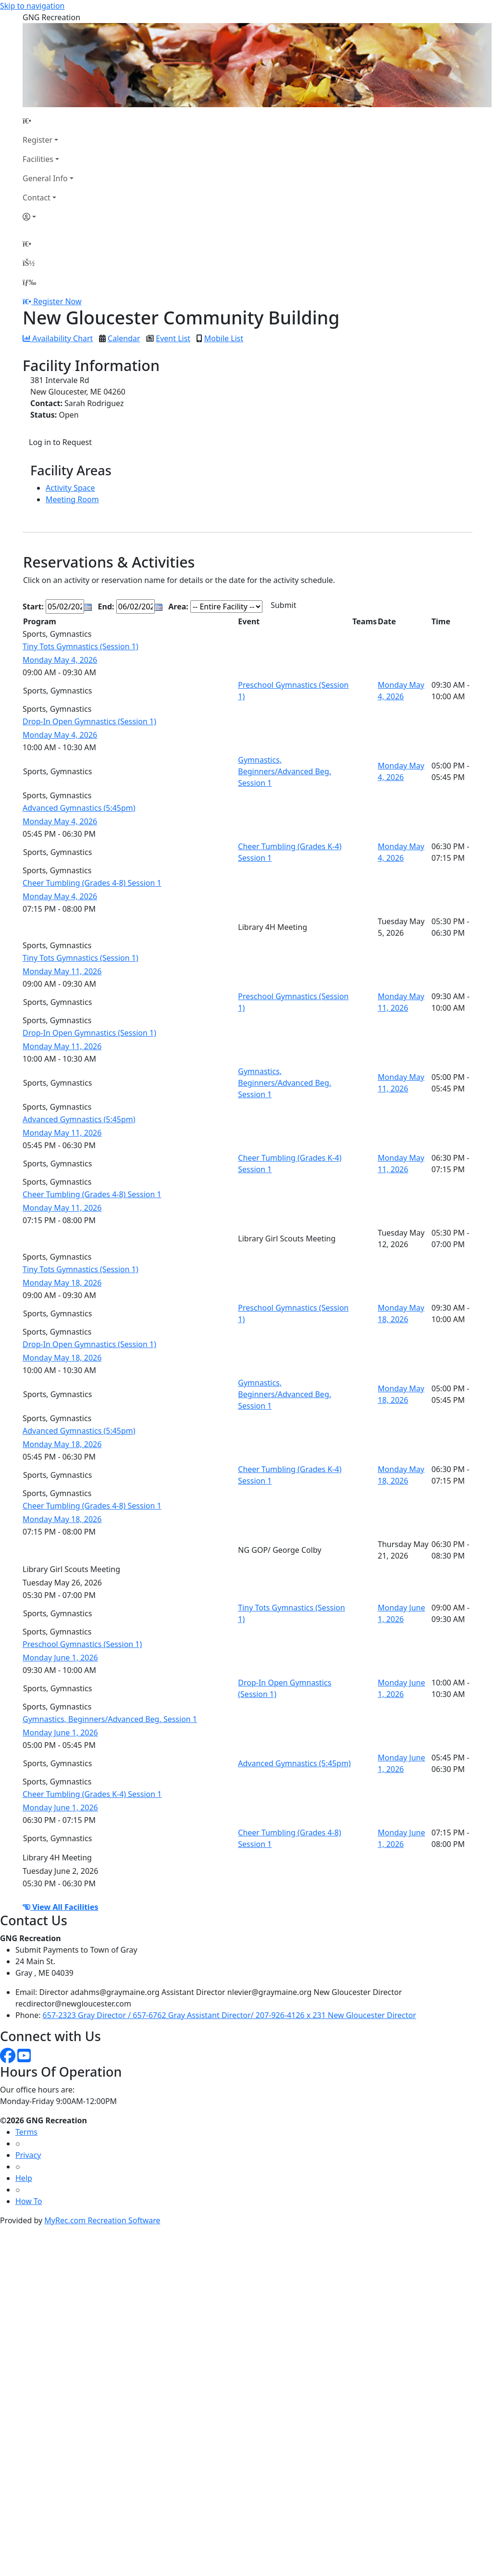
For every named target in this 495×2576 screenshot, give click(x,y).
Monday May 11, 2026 (62, 971)
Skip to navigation (32, 5)
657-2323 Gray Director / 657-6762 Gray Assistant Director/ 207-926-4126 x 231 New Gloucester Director (229, 2015)
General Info (45, 178)
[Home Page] (48, 120)
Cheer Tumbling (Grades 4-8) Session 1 (92, 883)
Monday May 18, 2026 (62, 1282)
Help (23, 2178)
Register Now (57, 301)
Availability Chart (58, 338)
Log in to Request (60, 442)
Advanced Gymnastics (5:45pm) (79, 808)
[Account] (48, 216)
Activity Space (70, 488)
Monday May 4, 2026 (60, 660)
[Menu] (29, 282)
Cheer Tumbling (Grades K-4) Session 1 (92, 1794)
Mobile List (223, 338)
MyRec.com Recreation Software (102, 2220)
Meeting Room (72, 499)
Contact (36, 197)
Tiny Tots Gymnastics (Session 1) (80, 646)
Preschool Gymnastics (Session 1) (82, 1644)
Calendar (124, 338)
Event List (173, 338)
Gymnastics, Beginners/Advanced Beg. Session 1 (284, 771)
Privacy (28, 2155)
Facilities (38, 159)
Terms (26, 2132)
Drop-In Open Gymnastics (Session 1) (89, 721)
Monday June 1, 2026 (60, 1657)
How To (28, 2201)
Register (37, 140)
